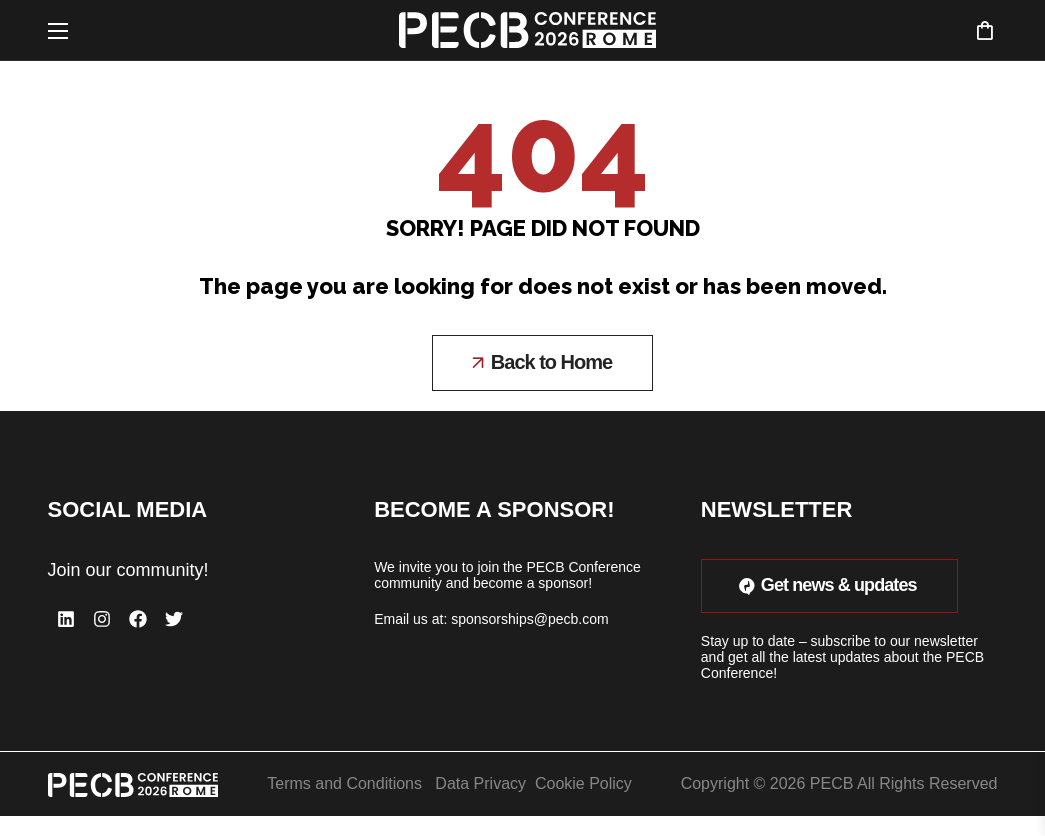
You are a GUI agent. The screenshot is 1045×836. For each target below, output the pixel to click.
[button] (984, 30)
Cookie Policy (583, 783)
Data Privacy (480, 783)
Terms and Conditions (344, 783)
